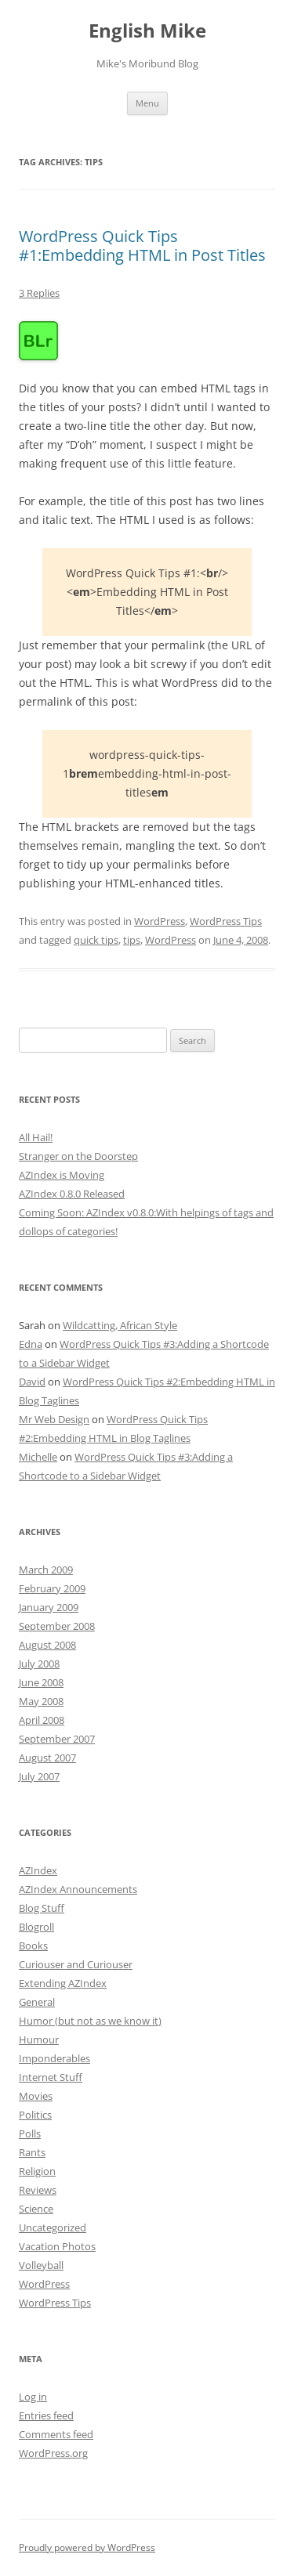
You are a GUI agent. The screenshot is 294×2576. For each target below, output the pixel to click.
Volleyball (41, 2265)
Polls (30, 2133)
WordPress (159, 921)
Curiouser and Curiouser (75, 1964)
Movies (36, 2096)
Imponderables (54, 2058)
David (32, 1382)
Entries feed (46, 2415)
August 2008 (47, 1645)
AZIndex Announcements (78, 1889)
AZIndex (38, 1870)
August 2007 (47, 1757)
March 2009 (46, 1570)
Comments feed (56, 2434)
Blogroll (36, 1927)
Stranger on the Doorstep (78, 1156)
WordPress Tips (226, 921)
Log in (33, 2397)
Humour (39, 2039)
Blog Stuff (41, 1908)
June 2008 (41, 1682)
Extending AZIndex (63, 1983)
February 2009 (52, 1588)
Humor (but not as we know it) (90, 2021)
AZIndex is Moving (61, 1175)
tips (131, 940)
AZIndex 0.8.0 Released (72, 1194)
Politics (35, 2115)
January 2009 (48, 1607)
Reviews (37, 2190)
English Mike (147, 31)
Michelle (38, 1457)
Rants (32, 2152)
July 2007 (39, 1776)
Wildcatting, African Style (120, 1325)
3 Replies (39, 293)
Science (36, 2209)
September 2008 (57, 1626)
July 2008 (39, 1664)
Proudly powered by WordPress (87, 2547)
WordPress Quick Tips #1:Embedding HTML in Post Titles (142, 246)
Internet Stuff (50, 2077)
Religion (37, 2171)
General (37, 2002)
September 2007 (57, 1739)
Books (33, 1945)
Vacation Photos (57, 2246)
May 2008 (41, 1701)
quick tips (96, 940)
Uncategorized (52, 2227)
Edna (30, 1344)
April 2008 (41, 1720)
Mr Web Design (54, 1419)
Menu (147, 103)
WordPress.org (53, 2453)
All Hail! (36, 1137)
